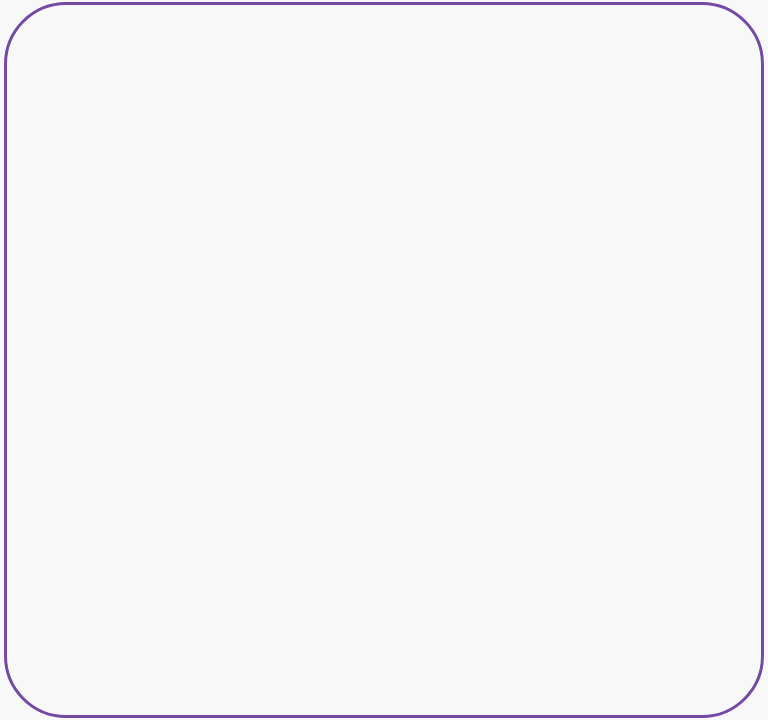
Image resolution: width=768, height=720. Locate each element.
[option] (384, 360)
